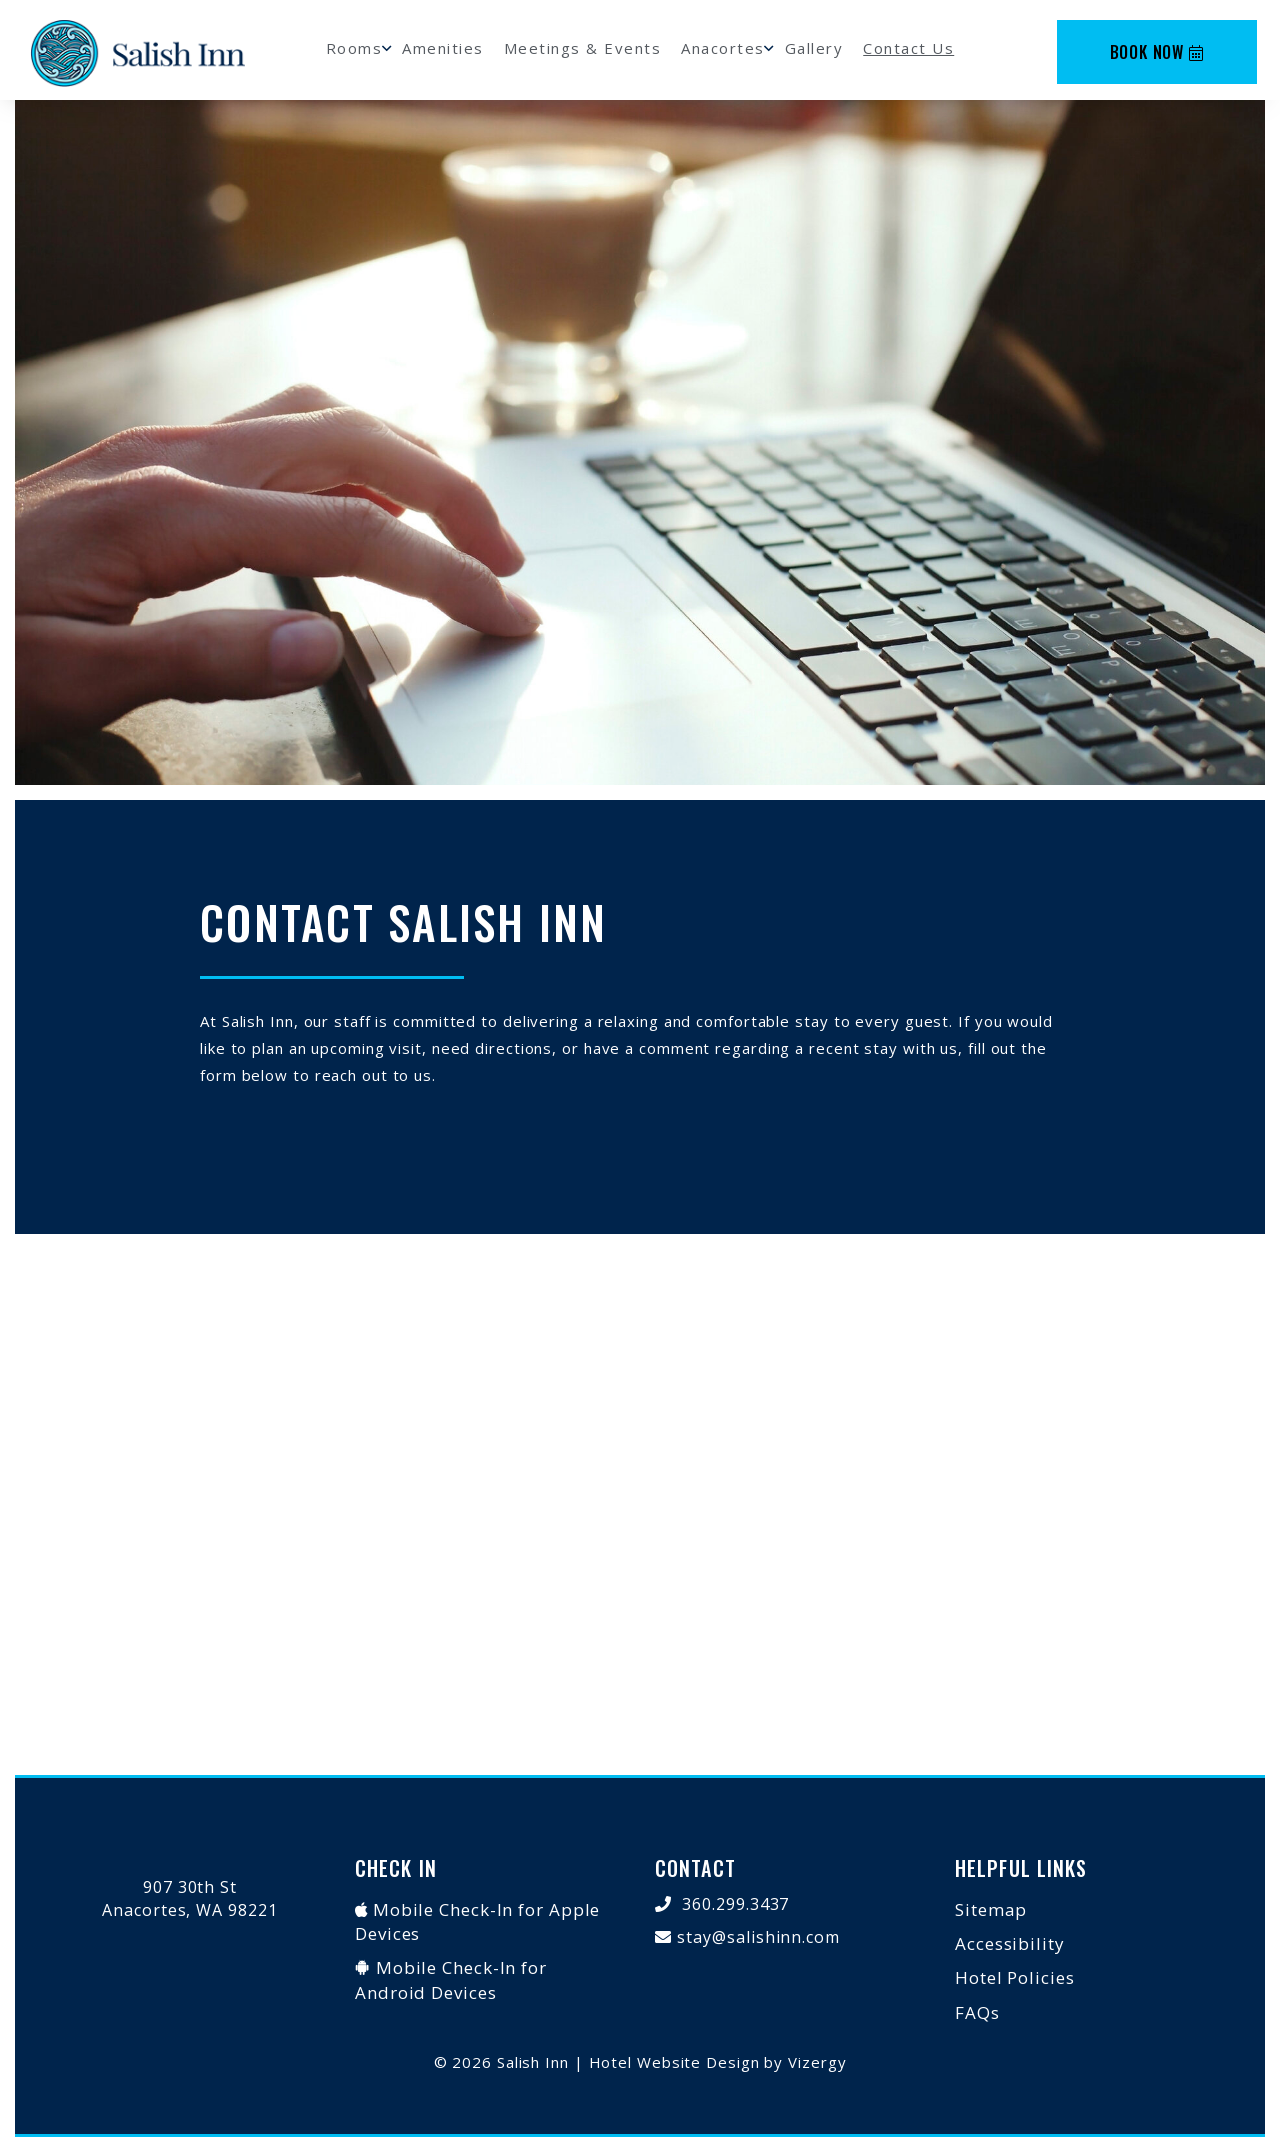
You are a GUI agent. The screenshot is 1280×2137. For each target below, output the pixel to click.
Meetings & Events (583, 48)
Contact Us (908, 48)
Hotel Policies (1015, 1977)
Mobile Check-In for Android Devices (451, 1979)
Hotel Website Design (674, 2062)
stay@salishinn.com (758, 1937)
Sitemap (991, 1909)
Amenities (443, 48)
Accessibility (1010, 1943)
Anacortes (723, 48)
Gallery (814, 48)
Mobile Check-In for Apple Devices (477, 1921)
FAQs (977, 2012)
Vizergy (817, 2062)
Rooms (354, 48)
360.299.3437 (736, 1904)
